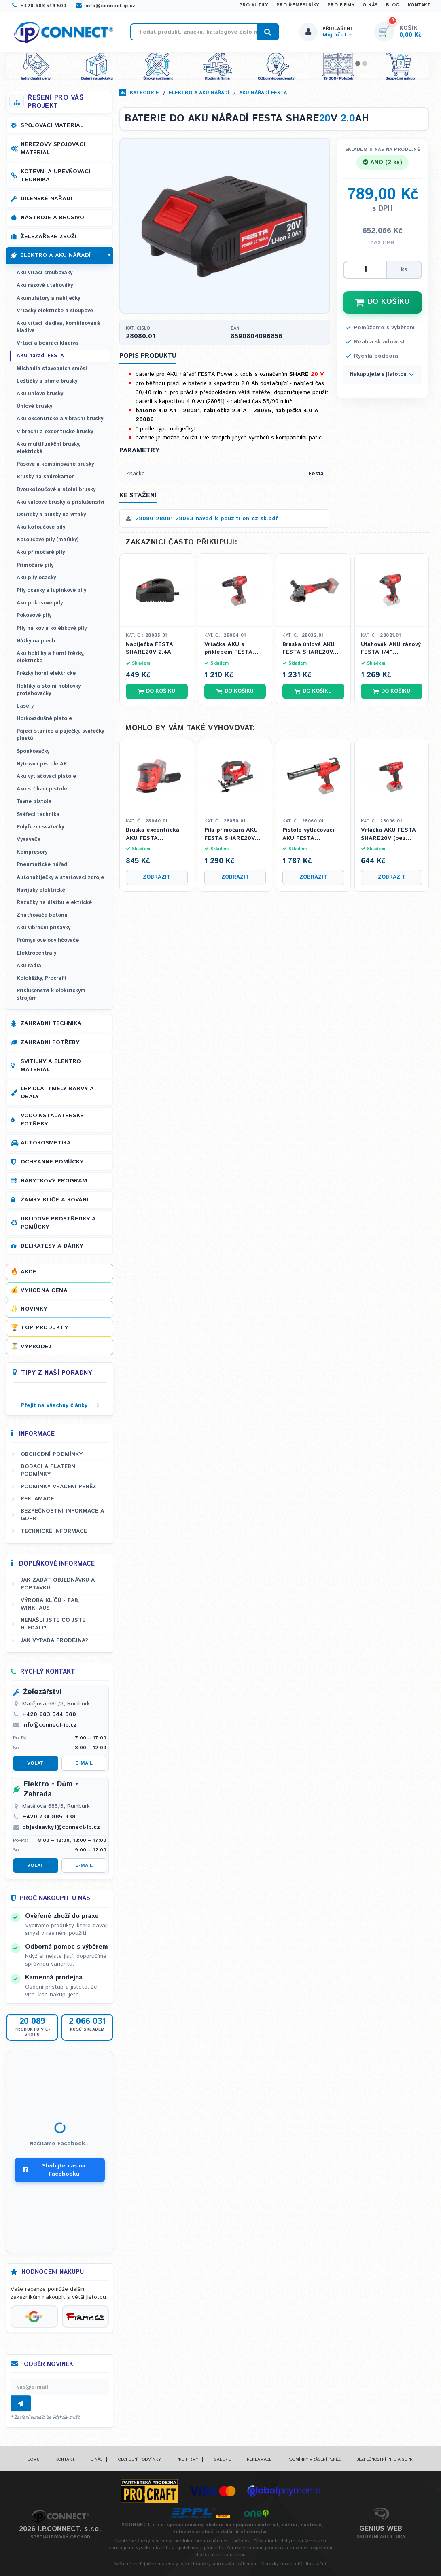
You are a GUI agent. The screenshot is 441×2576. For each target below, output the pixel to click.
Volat (35, 1763)
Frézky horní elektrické (46, 673)
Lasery (25, 706)
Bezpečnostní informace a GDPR (62, 1515)
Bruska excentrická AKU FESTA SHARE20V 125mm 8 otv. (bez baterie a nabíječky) (154, 834)
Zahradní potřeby (50, 1042)
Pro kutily (253, 5)
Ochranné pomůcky (52, 1162)
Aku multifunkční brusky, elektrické (49, 448)
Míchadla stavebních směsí (52, 369)
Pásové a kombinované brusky (55, 464)
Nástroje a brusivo (52, 218)
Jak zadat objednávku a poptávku (58, 1584)
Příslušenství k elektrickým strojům (51, 994)
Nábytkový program (54, 1181)
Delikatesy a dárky (52, 1246)
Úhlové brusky (34, 406)
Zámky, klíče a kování (54, 1200)
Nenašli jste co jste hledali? (53, 1624)
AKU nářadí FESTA (263, 92)
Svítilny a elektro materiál (51, 1065)
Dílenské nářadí (46, 199)
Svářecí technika (38, 814)
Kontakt (419, 5)
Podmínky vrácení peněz (58, 1487)
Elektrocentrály (36, 953)
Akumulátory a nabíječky (48, 298)
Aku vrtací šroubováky (44, 273)
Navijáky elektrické (41, 890)
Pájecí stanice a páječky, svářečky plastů (60, 734)
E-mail (84, 1763)
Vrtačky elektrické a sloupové (55, 311)
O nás (370, 5)
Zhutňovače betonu (42, 915)
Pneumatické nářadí (43, 865)
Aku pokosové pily (40, 603)
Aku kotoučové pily (41, 527)
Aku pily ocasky (36, 578)
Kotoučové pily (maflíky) (47, 540)
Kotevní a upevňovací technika (55, 175)
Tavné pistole (34, 801)
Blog (393, 5)
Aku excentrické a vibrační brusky (60, 419)
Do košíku (156, 691)
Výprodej (36, 1347)
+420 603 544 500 (39, 5)
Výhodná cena (44, 1290)
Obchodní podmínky (52, 1454)
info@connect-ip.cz (105, 5)
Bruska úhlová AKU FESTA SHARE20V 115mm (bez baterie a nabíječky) (312, 649)
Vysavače (28, 839)
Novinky (34, 1309)
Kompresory (32, 852)
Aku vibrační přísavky (43, 928)
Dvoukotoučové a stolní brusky (56, 490)
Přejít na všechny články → (58, 1405)
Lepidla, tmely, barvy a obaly (57, 1093)
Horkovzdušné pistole (44, 718)
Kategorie (144, 92)
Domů (34, 2459)
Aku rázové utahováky (45, 285)
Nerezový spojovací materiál (53, 148)
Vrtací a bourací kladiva (47, 343)
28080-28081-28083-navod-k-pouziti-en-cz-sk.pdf (202, 519)
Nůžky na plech (36, 641)
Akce (28, 1272)
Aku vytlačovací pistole (46, 776)
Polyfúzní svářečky (40, 827)
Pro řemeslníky (297, 5)
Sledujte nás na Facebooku (54, 2170)
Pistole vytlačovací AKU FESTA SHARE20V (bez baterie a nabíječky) (310, 834)
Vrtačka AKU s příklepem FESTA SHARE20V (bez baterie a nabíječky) (232, 649)
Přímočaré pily (35, 565)
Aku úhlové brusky (40, 394)
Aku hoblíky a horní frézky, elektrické (51, 657)
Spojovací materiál (52, 125)
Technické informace (54, 1531)
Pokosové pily (34, 615)
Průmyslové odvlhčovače (48, 940)
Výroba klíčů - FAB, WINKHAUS (50, 1604)
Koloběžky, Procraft (41, 978)
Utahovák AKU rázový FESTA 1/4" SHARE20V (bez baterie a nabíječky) (391, 649)
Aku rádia (29, 966)
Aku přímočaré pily (41, 552)
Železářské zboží (48, 237)
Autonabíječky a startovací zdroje (60, 877)
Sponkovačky (33, 751)
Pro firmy (341, 5)
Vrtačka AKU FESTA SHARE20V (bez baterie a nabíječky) (389, 834)
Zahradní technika (51, 1023)
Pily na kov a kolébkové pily (52, 628)
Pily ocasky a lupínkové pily (51, 590)
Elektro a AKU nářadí (199, 92)
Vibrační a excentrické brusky (55, 432)
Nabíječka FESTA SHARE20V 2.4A (149, 649)
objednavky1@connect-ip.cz (61, 1827)
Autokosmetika (46, 1143)
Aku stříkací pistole (42, 789)
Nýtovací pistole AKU (44, 764)
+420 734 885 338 (49, 1817)
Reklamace (37, 1499)
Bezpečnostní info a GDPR (384, 2459)
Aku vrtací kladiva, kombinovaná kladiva (58, 327)
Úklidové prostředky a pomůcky (58, 1223)
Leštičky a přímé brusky (47, 381)
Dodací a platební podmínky (49, 1470)
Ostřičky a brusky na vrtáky (51, 515)
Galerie (222, 2459)
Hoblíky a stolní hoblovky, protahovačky (49, 689)
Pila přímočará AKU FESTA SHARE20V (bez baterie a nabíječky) (231, 834)
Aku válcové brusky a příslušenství (60, 502)
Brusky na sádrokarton (46, 477)
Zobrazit (156, 877)
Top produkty (44, 1328)
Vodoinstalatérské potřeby (52, 1120)
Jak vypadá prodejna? (54, 1640)
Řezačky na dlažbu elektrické (54, 903)
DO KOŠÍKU (382, 302)
